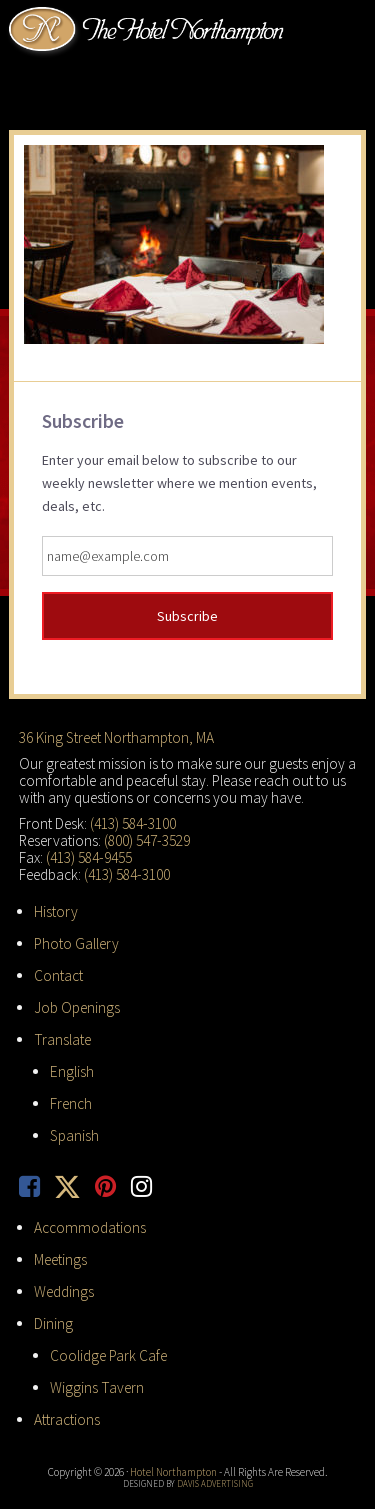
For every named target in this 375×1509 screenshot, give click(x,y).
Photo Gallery (76, 943)
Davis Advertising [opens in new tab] (215, 1483)
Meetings (60, 1259)
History (56, 911)
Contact (58, 975)
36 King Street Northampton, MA (116, 737)
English (72, 1071)
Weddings (64, 1291)
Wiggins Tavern (97, 1387)
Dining (53, 1323)
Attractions (67, 1419)
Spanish (74, 1135)
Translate (62, 1039)
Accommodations (90, 1227)
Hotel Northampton (149, 31)
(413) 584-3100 (133, 823)
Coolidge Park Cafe (108, 1355)
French (71, 1103)
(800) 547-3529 (147, 840)
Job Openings (77, 1007)
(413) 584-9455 (89, 857)
